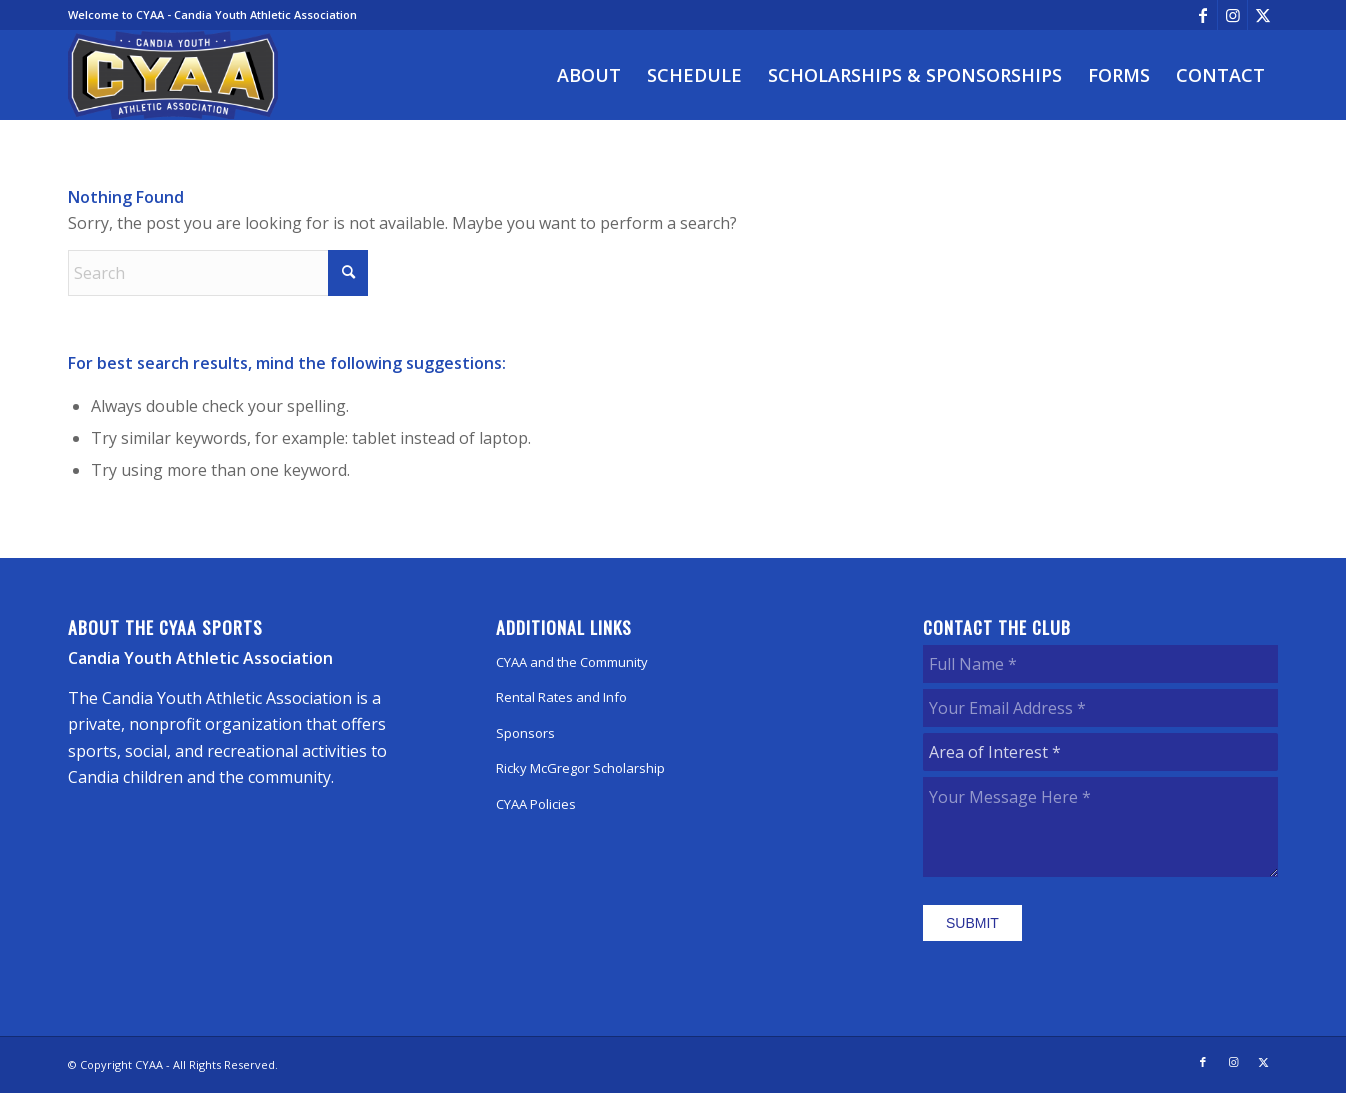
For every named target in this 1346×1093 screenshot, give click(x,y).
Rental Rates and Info (561, 697)
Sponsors (525, 733)
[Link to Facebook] (1202, 15)
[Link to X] (1263, 15)
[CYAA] (173, 75)
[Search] (218, 273)
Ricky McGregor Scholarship (580, 768)
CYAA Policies (536, 804)
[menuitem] (589, 75)
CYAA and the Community (572, 662)
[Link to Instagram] (1232, 15)
